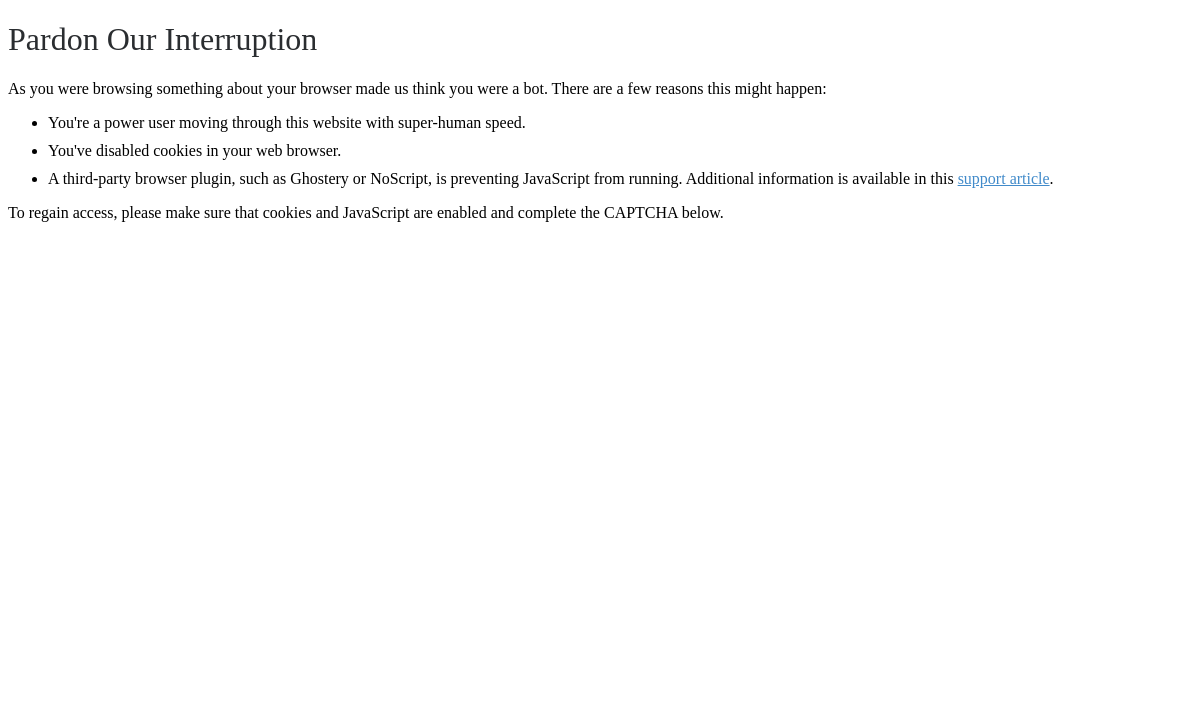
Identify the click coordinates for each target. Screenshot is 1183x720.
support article (1004, 178)
